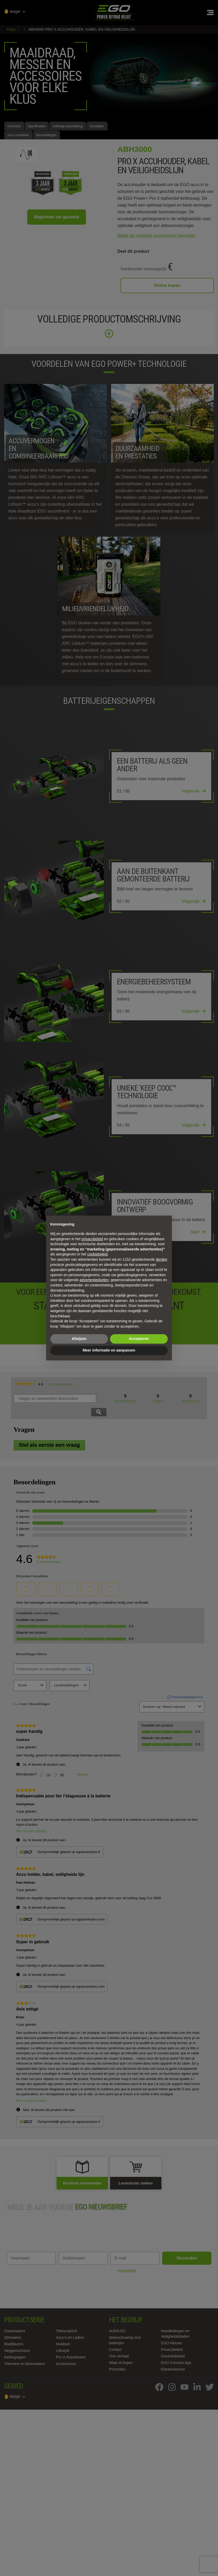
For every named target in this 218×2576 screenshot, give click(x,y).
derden (161, 1259)
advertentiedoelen (93, 1280)
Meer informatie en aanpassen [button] (109, 1350)
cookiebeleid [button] (97, 1254)
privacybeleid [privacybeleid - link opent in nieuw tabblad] (92, 1239)
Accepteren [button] (139, 1339)
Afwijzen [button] (79, 1339)
